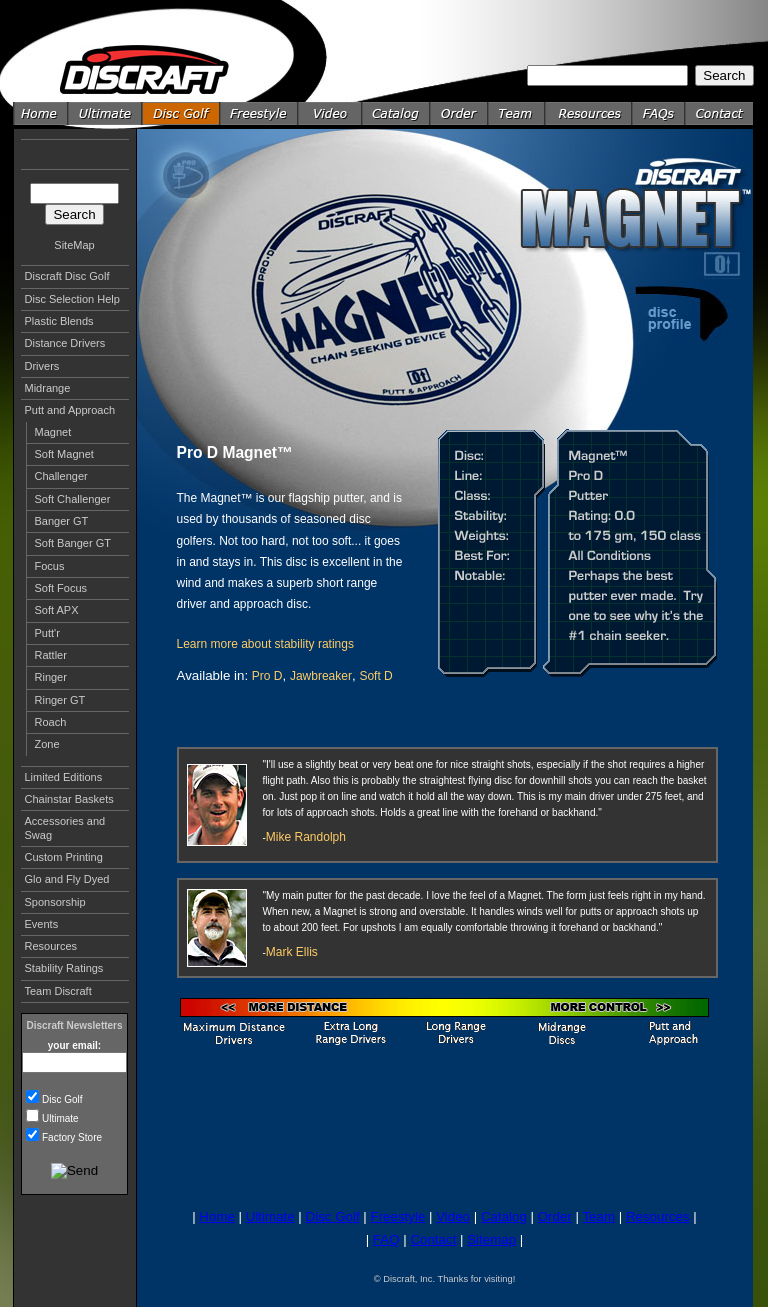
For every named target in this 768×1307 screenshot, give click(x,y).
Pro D (267, 676)
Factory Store (72, 1137)
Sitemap (491, 1239)
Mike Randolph (306, 837)
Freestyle (397, 1216)
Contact (433, 1239)
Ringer (51, 677)
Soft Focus (61, 588)
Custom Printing (64, 857)
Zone (47, 744)
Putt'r (47, 633)
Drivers (42, 366)
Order (555, 1216)
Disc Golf (62, 1099)
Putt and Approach (70, 410)
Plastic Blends (59, 321)
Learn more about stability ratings (265, 644)
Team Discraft (58, 991)
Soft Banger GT (73, 543)
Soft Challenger (73, 499)
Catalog (504, 1216)
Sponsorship (55, 902)
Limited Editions (64, 777)
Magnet (53, 432)
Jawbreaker (321, 676)
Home (217, 1216)
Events (42, 924)
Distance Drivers (65, 343)
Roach (51, 722)
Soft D (375, 676)
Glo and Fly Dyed (67, 879)
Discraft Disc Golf (67, 276)
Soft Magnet (64, 454)
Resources (51, 946)
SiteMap (74, 245)
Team (598, 1216)
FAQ (386, 1239)
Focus (50, 566)
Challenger (61, 476)
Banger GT (62, 521)
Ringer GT (60, 700)
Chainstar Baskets (69, 799)
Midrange (48, 388)
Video (453, 1216)
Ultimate (60, 1118)
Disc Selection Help (72, 299)
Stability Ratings (64, 968)
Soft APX (57, 610)
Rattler (51, 655)
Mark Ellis (292, 952)
